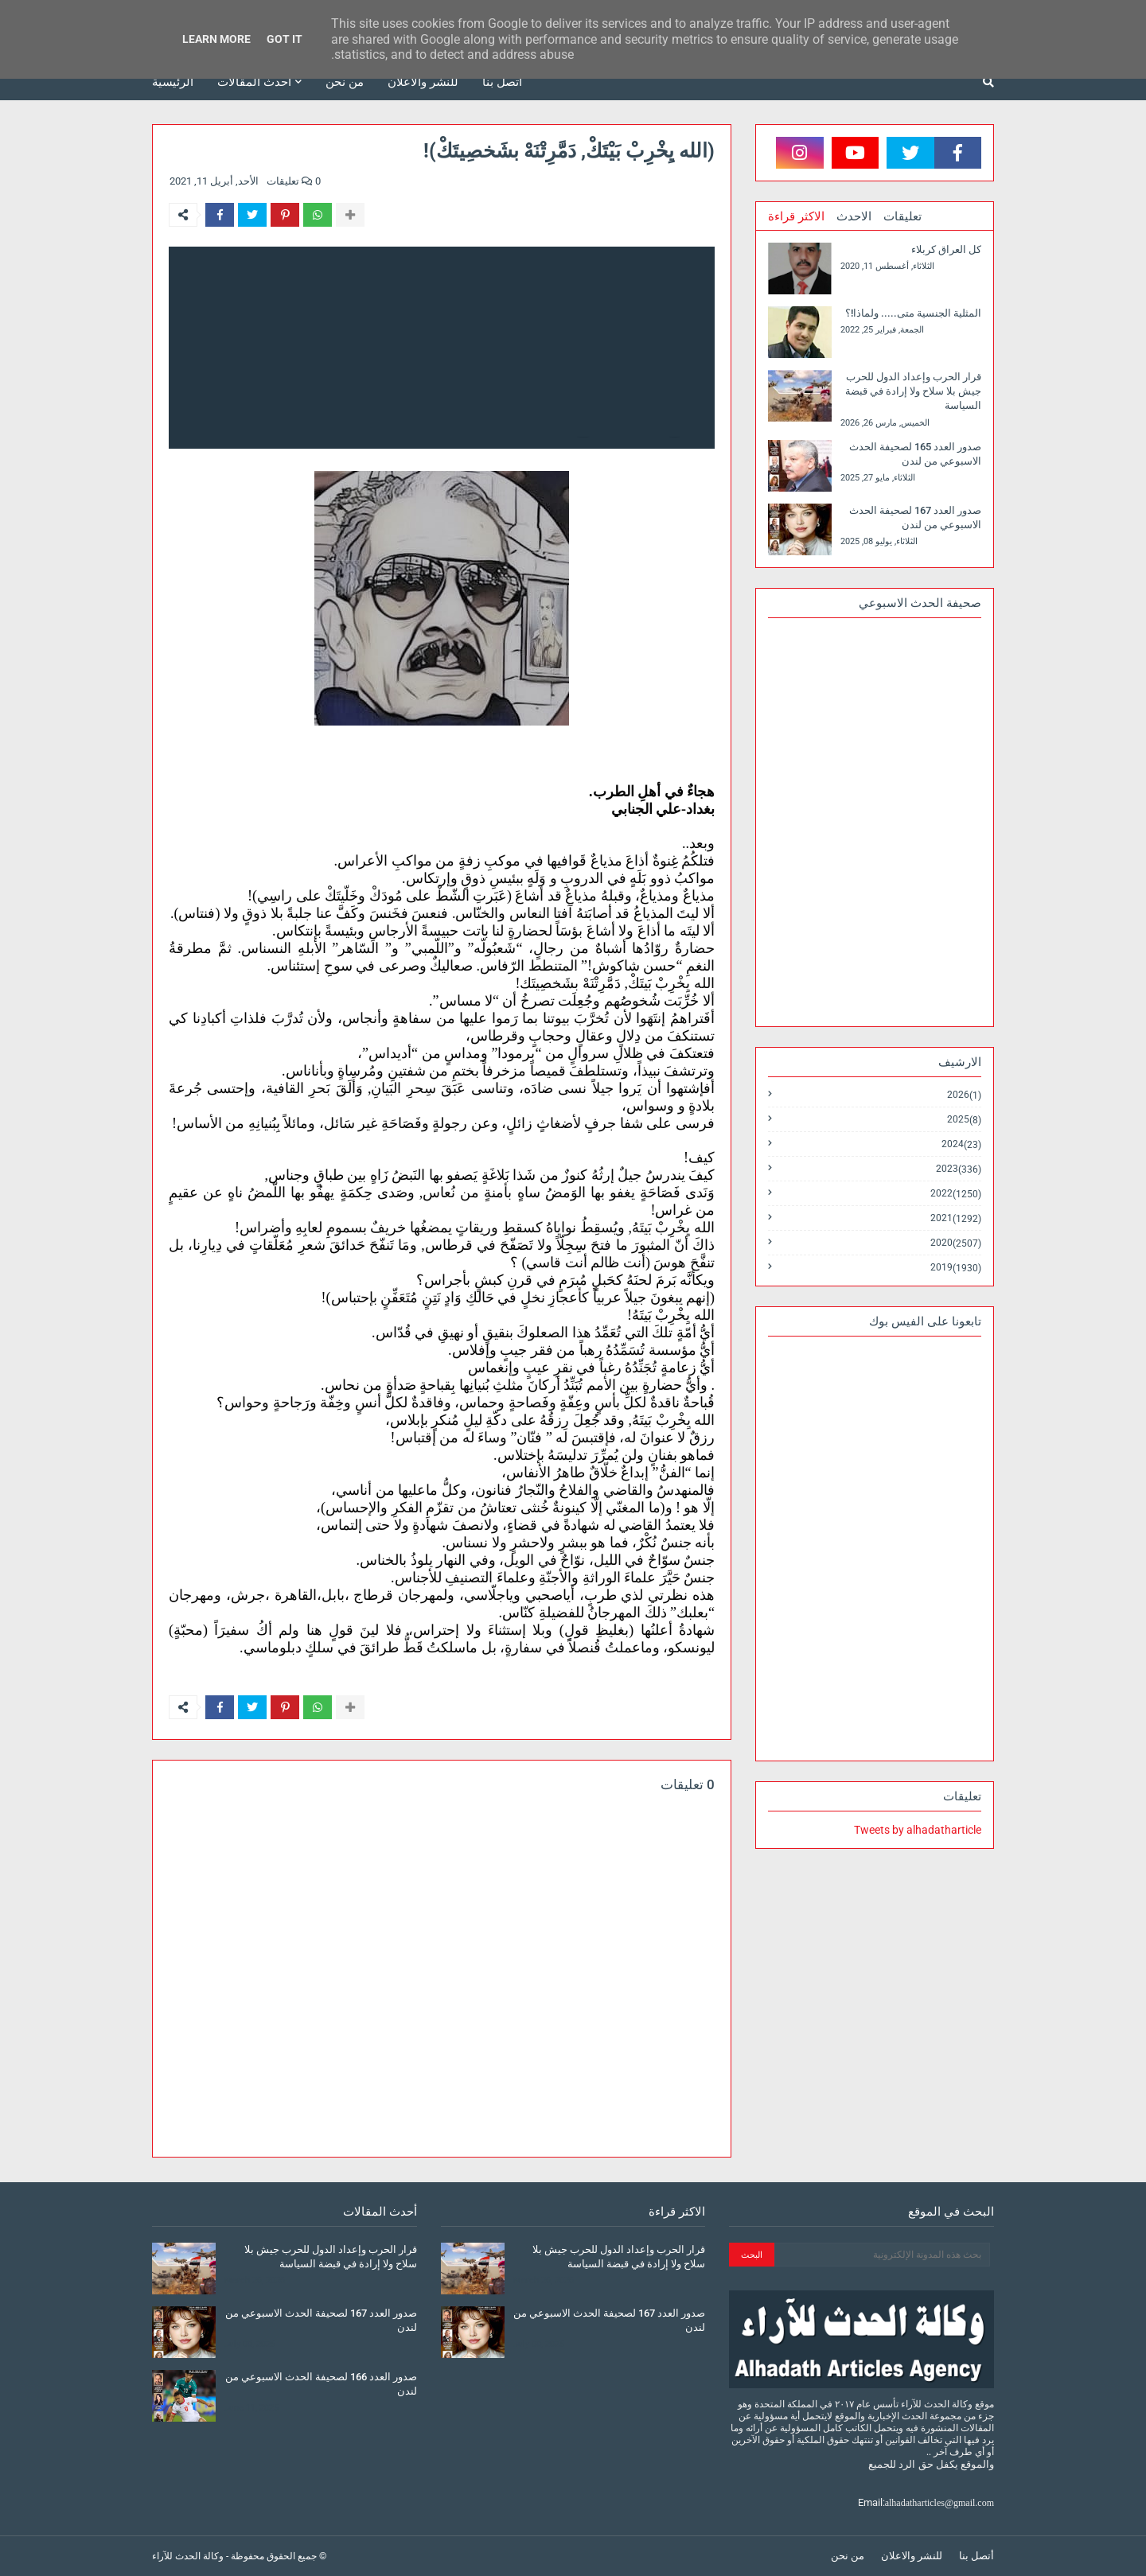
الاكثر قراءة (796, 216)
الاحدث (853, 216)
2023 (958, 1169)
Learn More (216, 39)
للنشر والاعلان (911, 2556)
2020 (955, 1243)
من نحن (847, 2556)
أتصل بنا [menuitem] (502, 82)
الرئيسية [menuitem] (172, 82)
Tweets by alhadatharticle (917, 1829)
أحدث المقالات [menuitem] (254, 82)
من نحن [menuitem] (344, 82)
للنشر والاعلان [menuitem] (423, 82)
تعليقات (902, 216)
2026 (964, 1095)
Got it (284, 39)
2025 (964, 1120)
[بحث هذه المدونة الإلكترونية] (882, 2255)
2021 (955, 1218)
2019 (955, 1267)
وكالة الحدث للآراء (188, 2556)
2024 (961, 1144)
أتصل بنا (976, 2556)
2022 (955, 1194)
